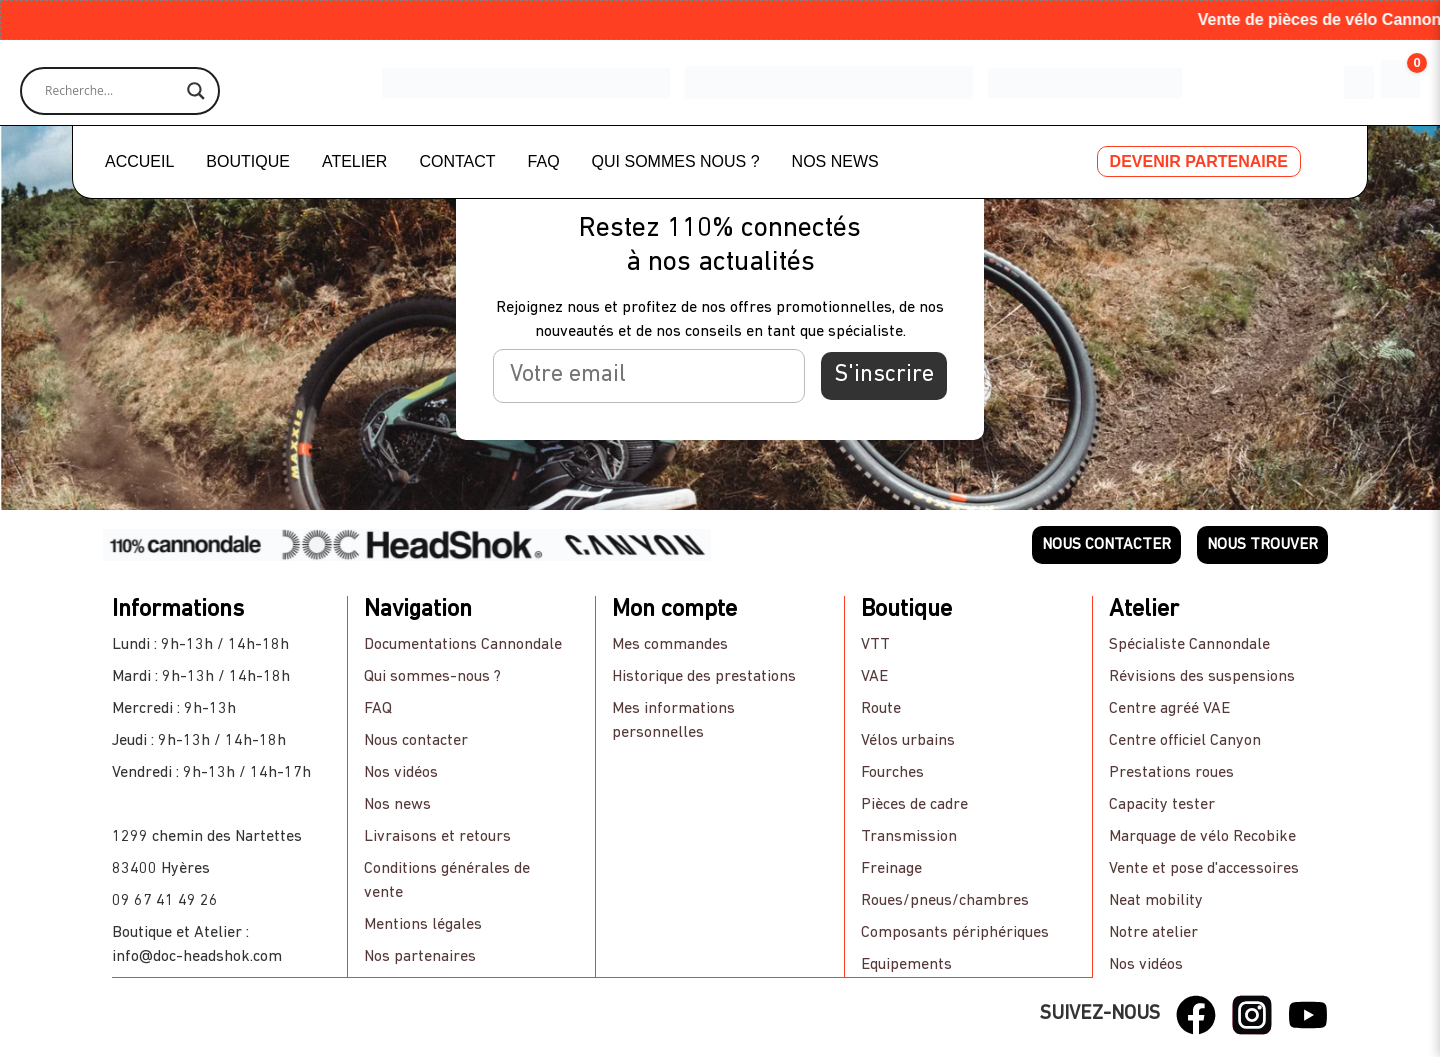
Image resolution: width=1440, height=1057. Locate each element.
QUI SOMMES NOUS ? (676, 161)
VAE (874, 677)
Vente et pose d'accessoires (1205, 869)
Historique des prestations (704, 677)
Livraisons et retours (437, 837)
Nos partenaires (420, 957)
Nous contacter (416, 741)
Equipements (906, 965)
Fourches (892, 773)
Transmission (909, 837)
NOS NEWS (835, 161)
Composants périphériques (955, 933)
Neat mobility (1157, 901)
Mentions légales (423, 925)
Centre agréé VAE (1170, 709)
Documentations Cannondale (463, 645)
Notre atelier (1154, 933)
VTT (875, 645)
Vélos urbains (908, 741)
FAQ (544, 161)
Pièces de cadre (914, 805)
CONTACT (457, 161)
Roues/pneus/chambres (945, 901)
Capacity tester (1163, 805)
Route (881, 709)
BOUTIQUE (248, 161)
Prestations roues (1172, 773)
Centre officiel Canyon (1186, 741)
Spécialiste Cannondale (1190, 645)
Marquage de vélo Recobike (1203, 837)
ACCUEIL (139, 161)
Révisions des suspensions (1203, 677)
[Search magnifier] (196, 91)
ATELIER (355, 161)
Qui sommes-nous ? (432, 677)
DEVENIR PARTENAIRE (1199, 161)
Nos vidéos (401, 773)
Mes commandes (670, 645)
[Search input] (111, 91)
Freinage (891, 869)
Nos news (397, 805)
